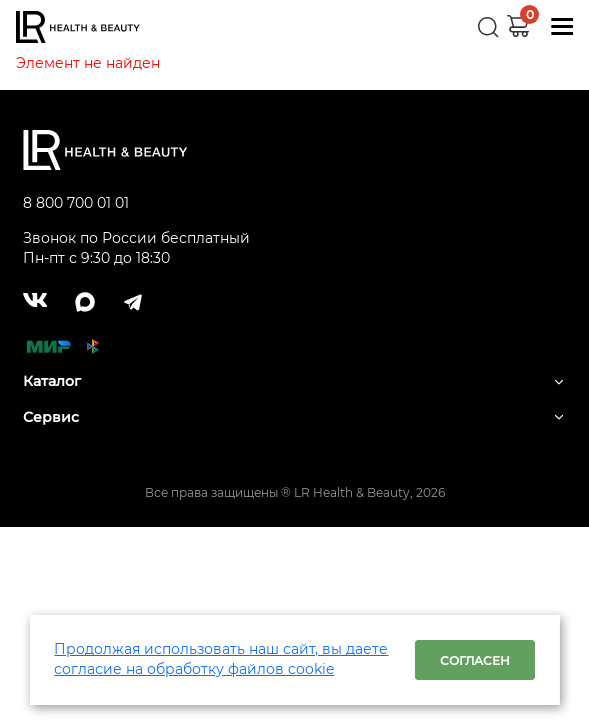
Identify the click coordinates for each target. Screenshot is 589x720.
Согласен (475, 660)
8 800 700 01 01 (76, 203)
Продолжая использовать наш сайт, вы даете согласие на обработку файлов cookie (221, 659)
